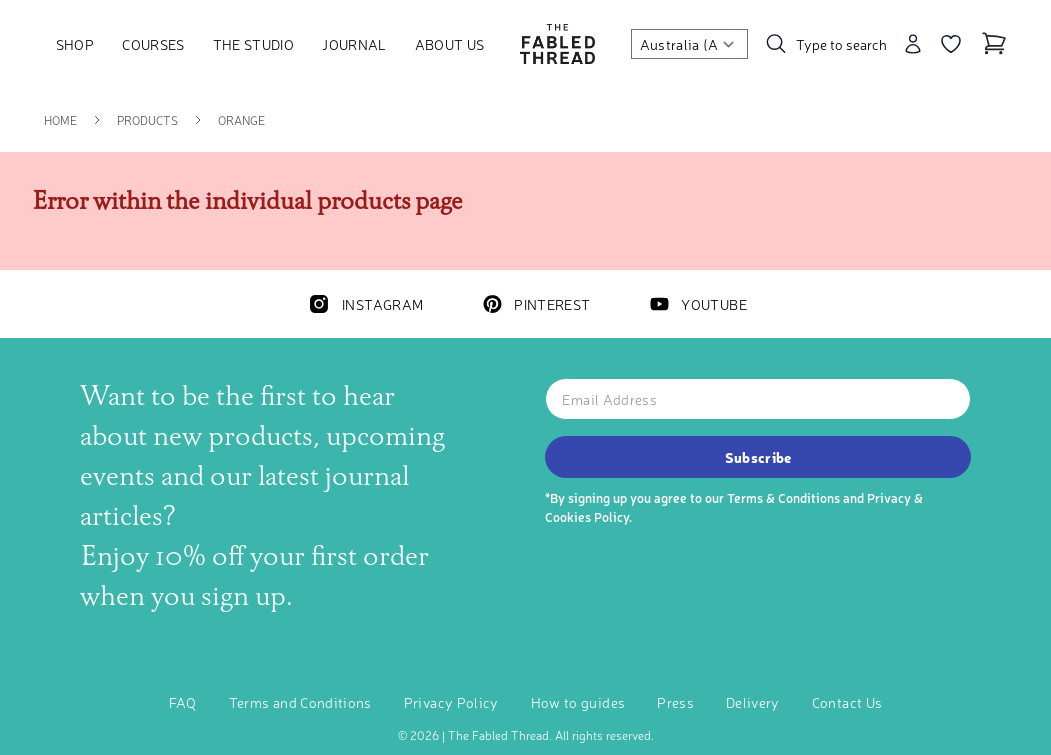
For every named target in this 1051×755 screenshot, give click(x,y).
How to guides (578, 702)
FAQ (183, 702)
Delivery (753, 702)
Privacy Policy (451, 702)
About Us (450, 44)
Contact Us (847, 702)
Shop (75, 44)
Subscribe (758, 457)
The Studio (254, 44)
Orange (241, 120)
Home (60, 120)
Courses (153, 44)
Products (147, 120)
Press (675, 702)
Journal (354, 44)
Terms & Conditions (783, 497)
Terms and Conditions (300, 702)
